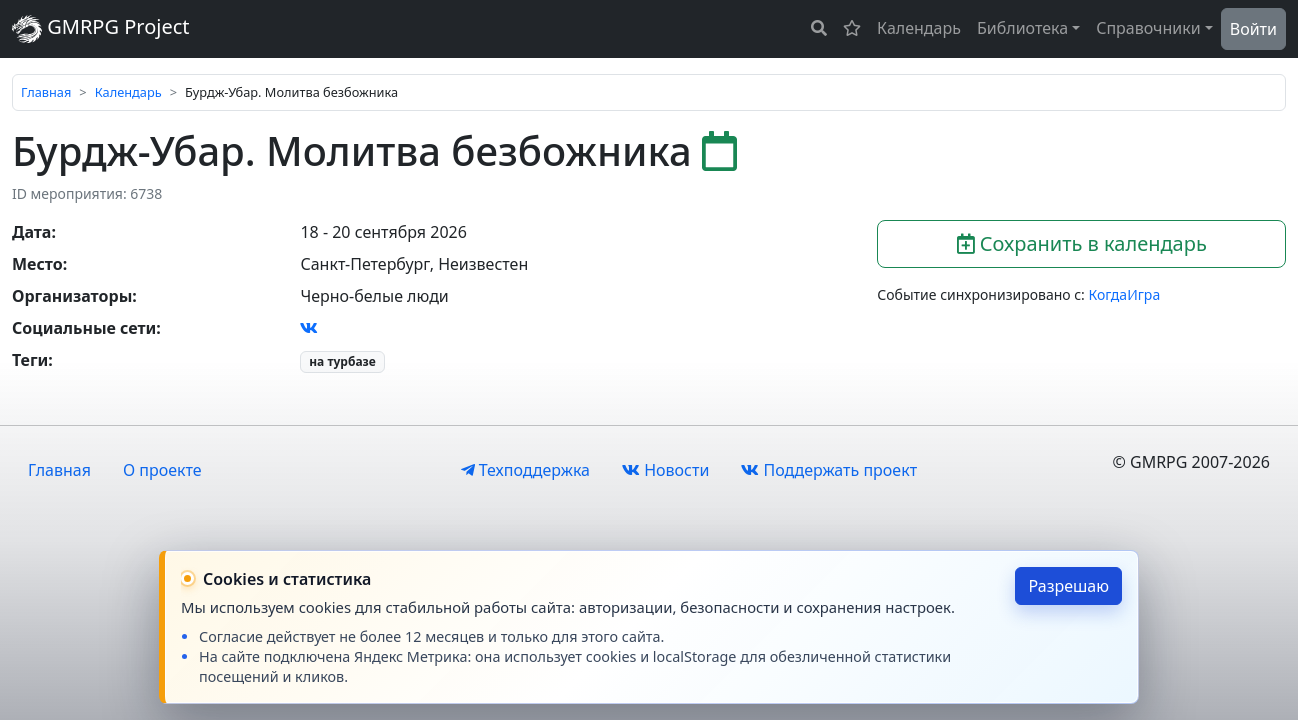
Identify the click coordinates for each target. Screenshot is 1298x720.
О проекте (162, 470)
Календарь (919, 28)
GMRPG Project (101, 28)
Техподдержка (525, 470)
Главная (46, 92)
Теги (30, 360)
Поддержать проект (829, 470)
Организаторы (72, 296)
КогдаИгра (1125, 294)
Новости (665, 470)
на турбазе (342, 361)
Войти (1253, 29)
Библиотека (1022, 28)
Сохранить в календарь (1082, 243)
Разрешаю (1068, 586)
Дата (31, 232)
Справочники (1148, 28)
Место (37, 264)
